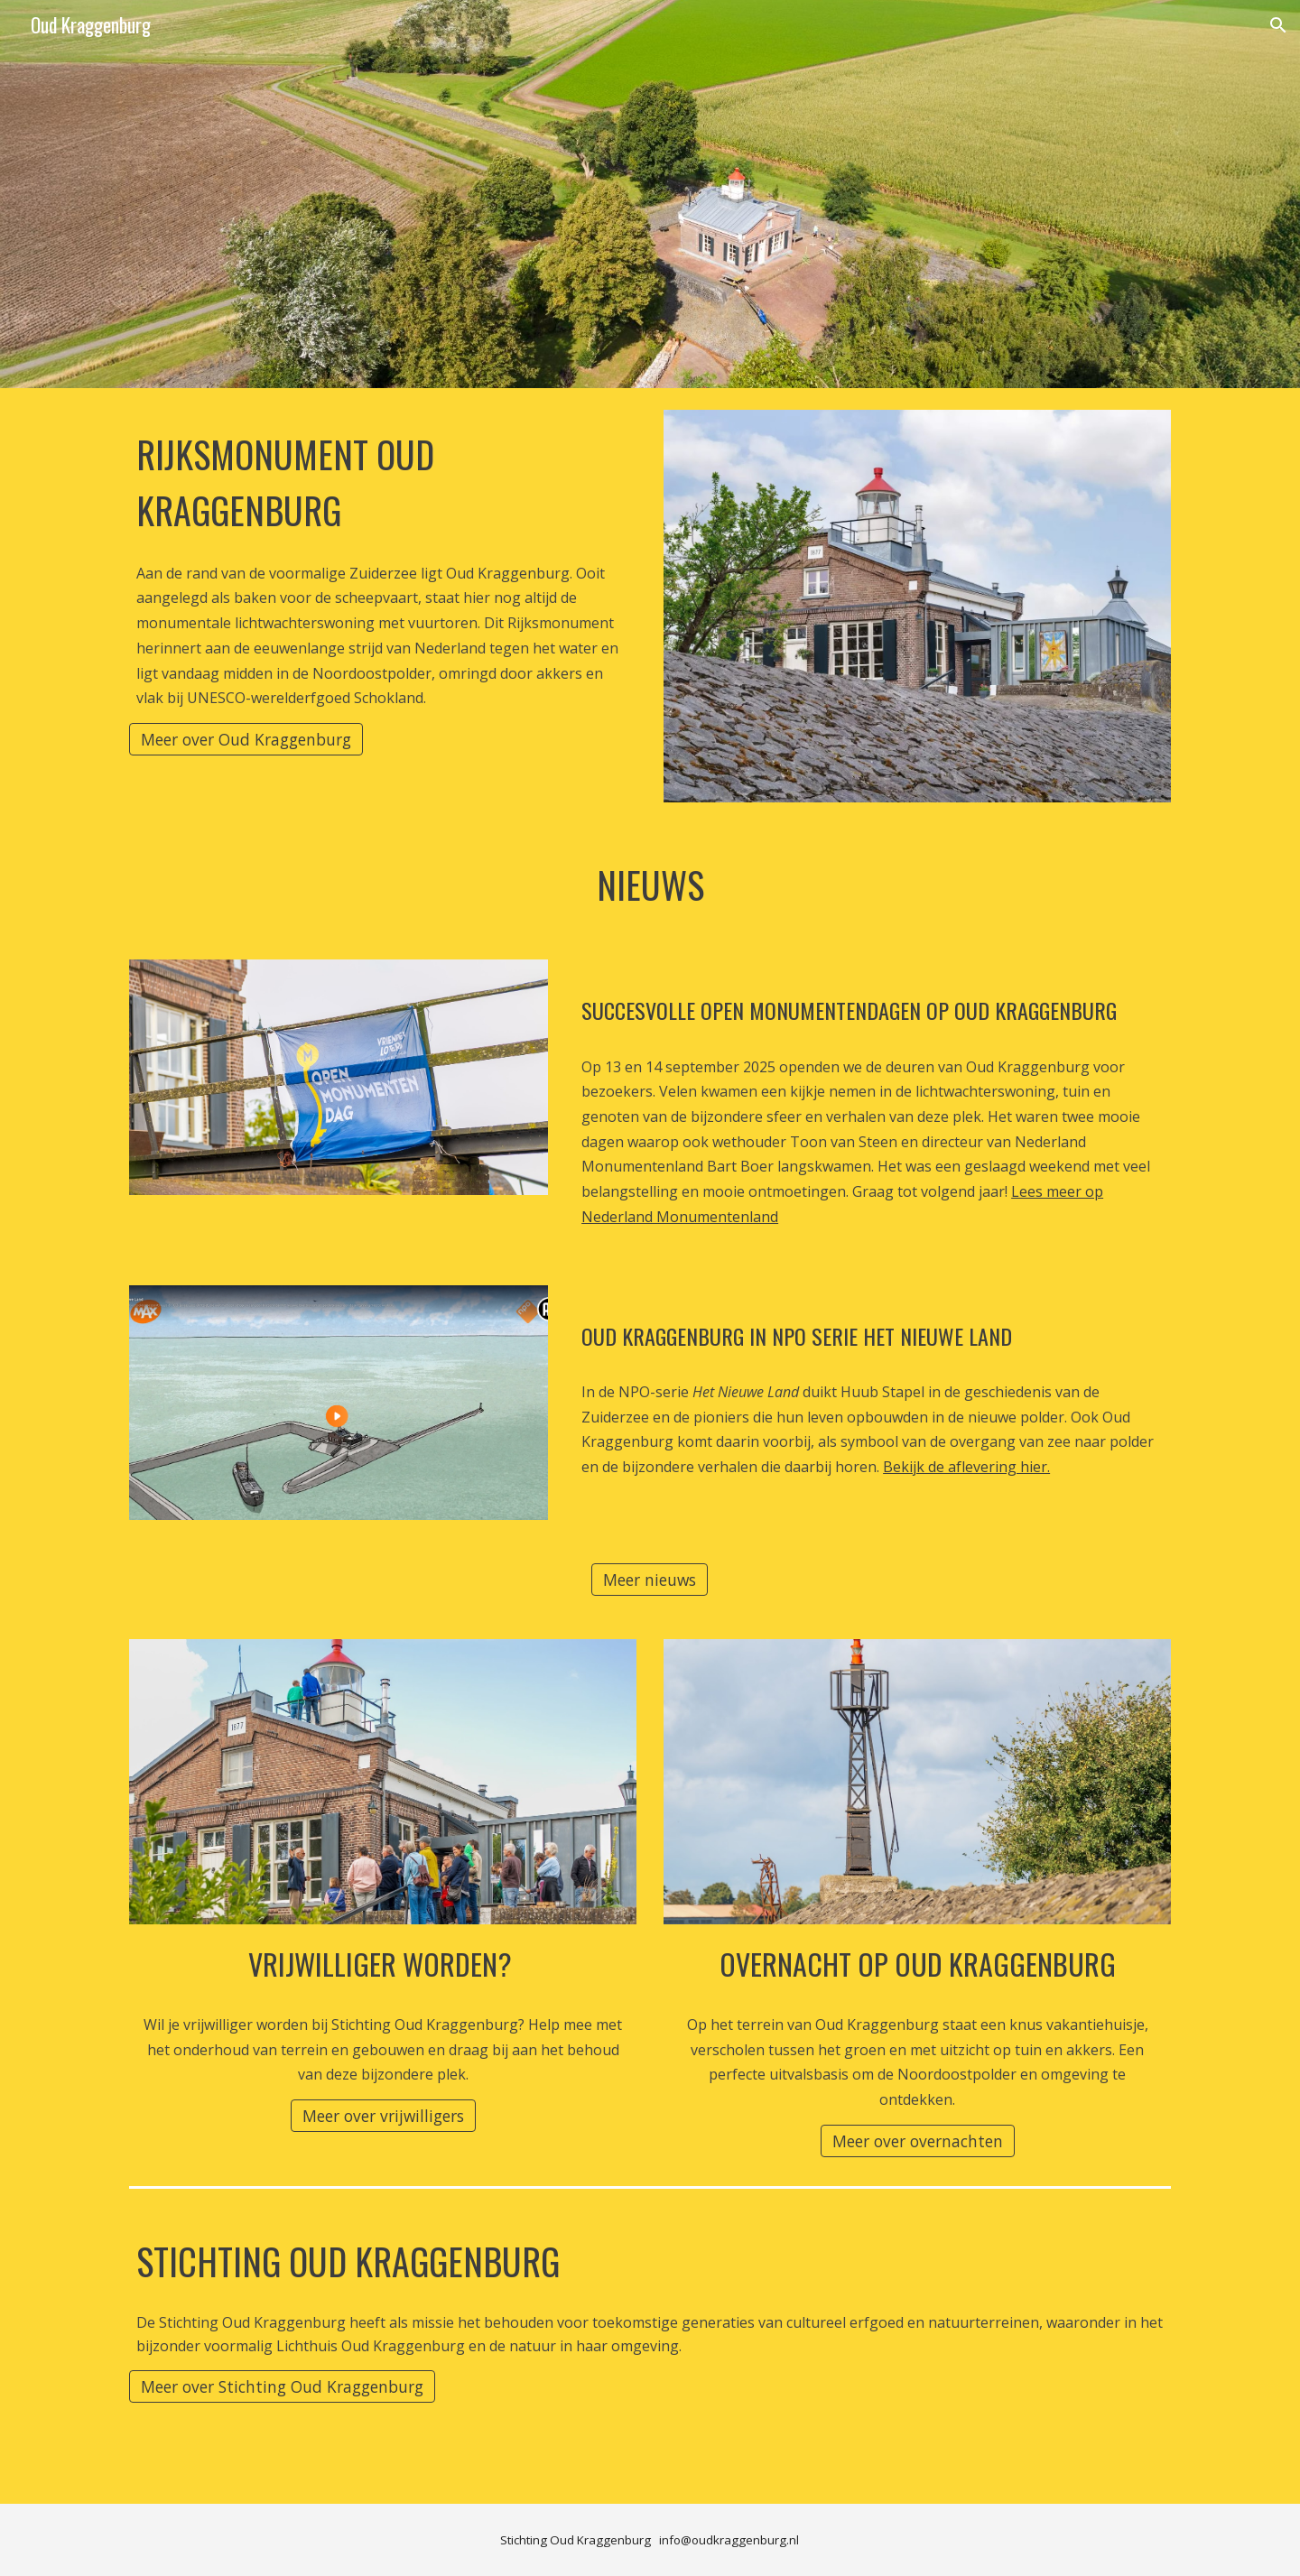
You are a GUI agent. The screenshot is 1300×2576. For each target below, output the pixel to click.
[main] (382, 479)
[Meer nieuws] (649, 1580)
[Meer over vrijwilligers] (383, 2116)
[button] (1278, 25)
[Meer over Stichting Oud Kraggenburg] (282, 2387)
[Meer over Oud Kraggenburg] (246, 739)
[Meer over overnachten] (918, 2140)
